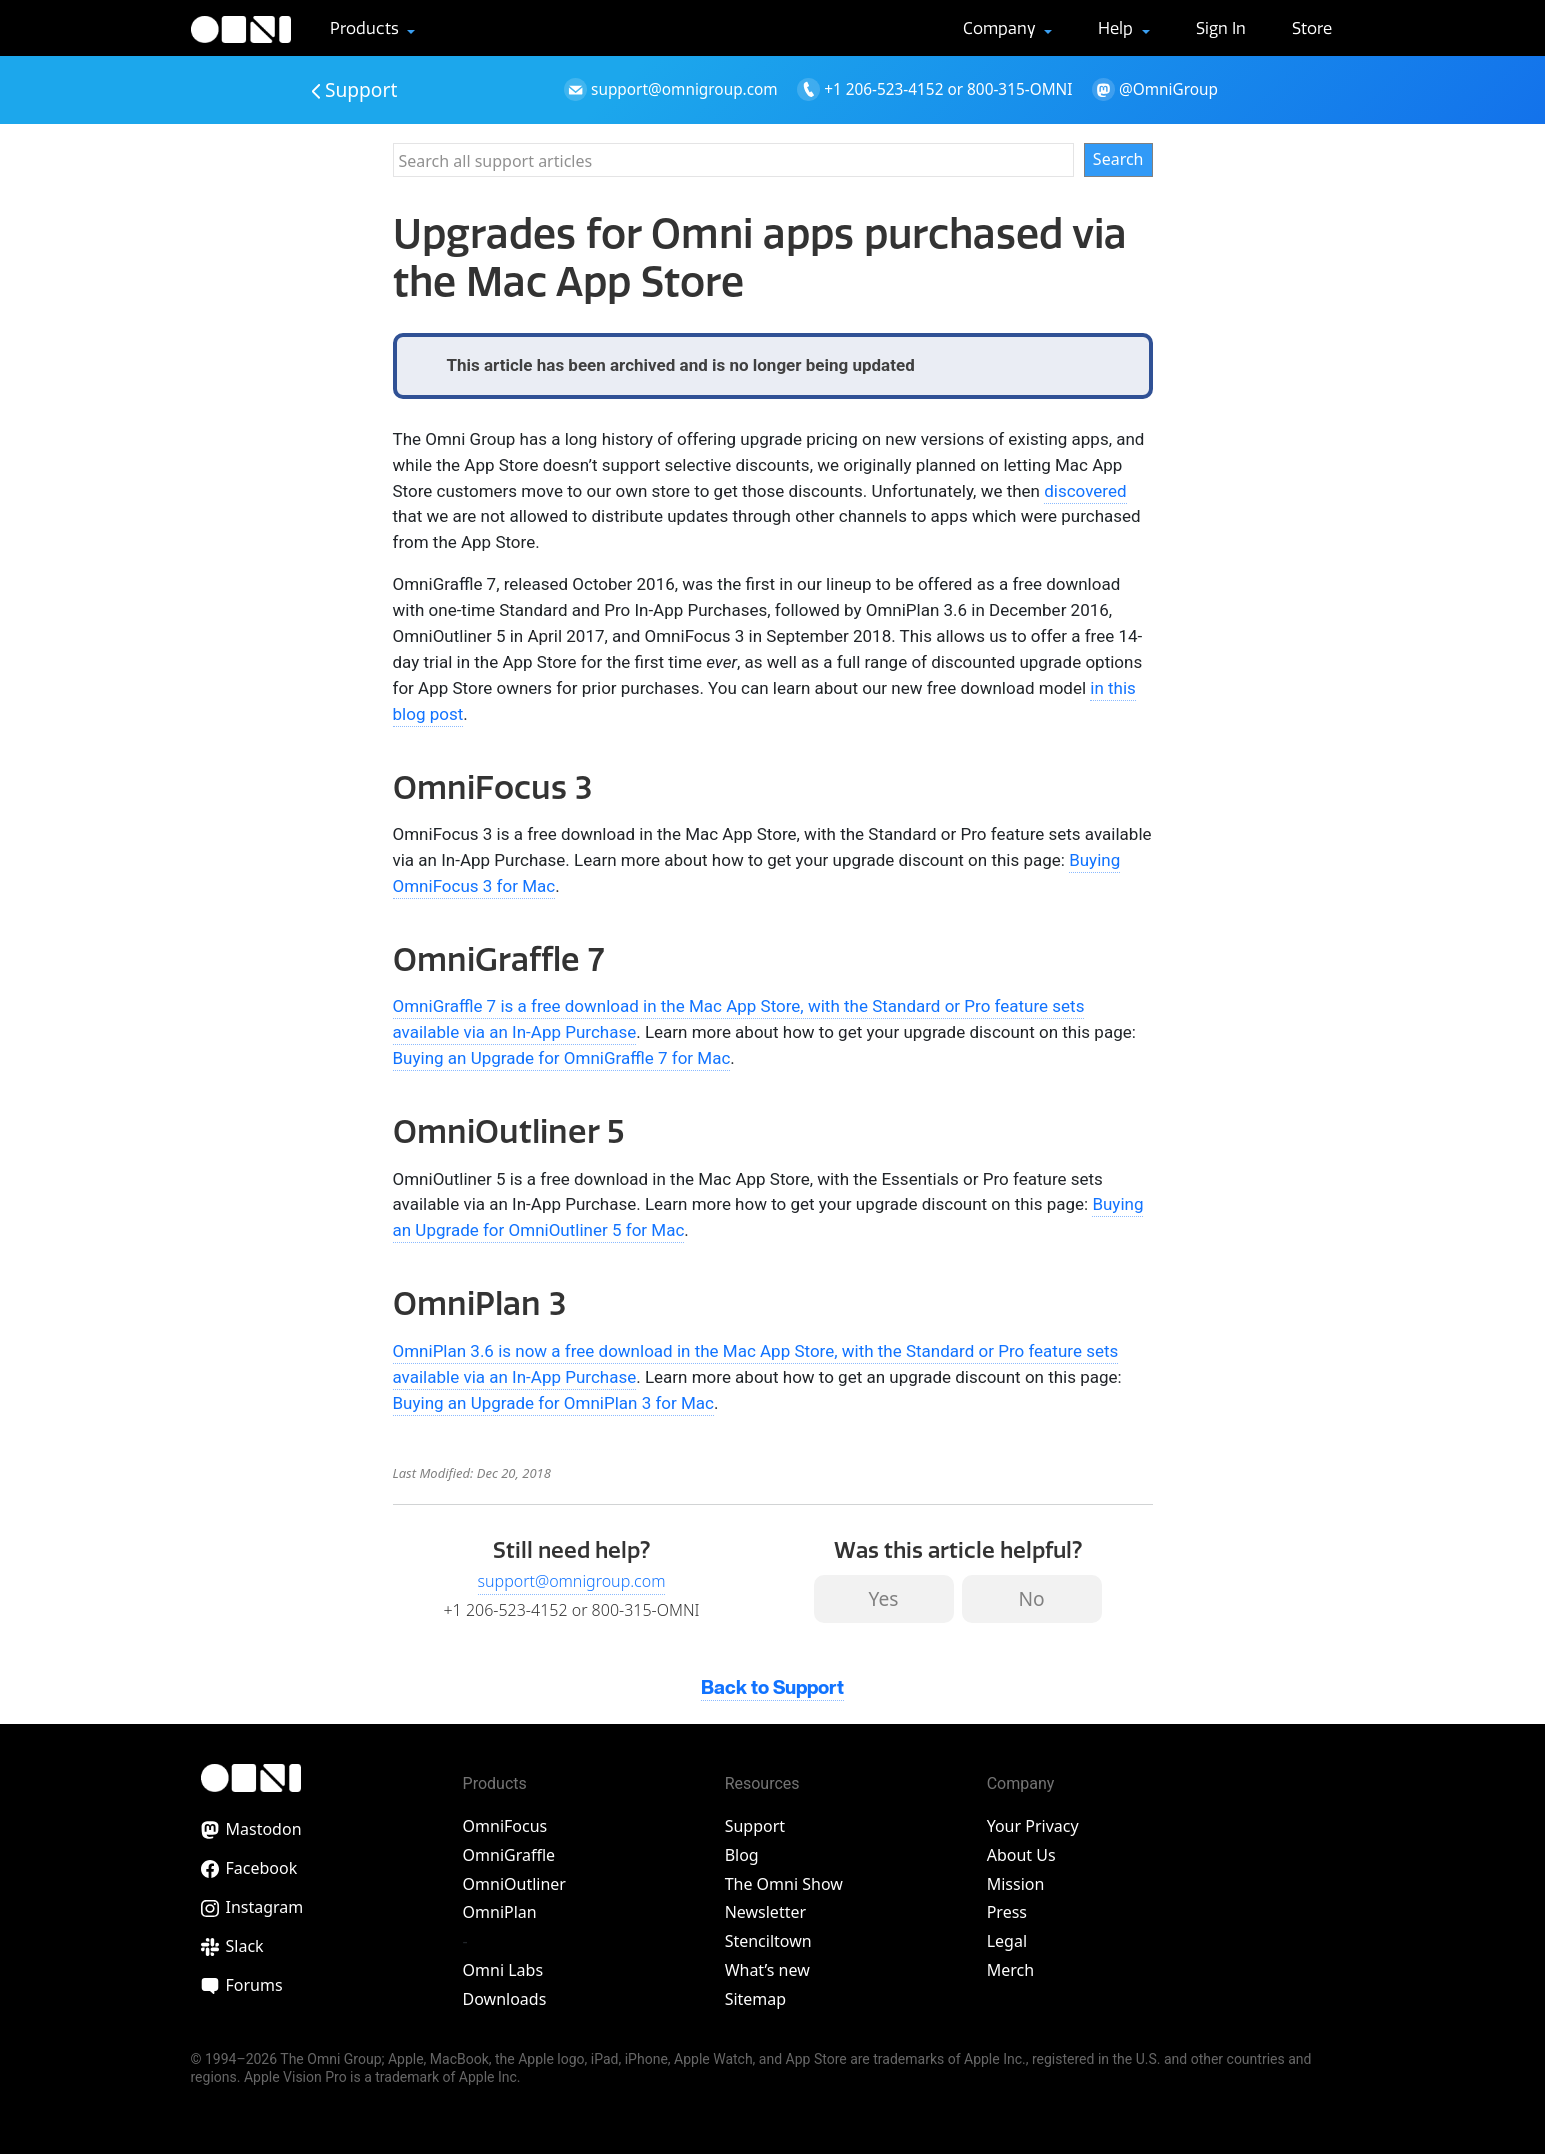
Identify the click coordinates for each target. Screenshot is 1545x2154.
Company (1001, 28)
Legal (1007, 1941)
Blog (742, 1855)
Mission (1016, 1884)
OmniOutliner (514, 1884)
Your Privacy (1033, 1826)
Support (355, 89)
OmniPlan (500, 1912)
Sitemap (756, 1999)
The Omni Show (784, 1884)
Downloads (505, 1999)
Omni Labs (503, 1970)
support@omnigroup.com (572, 1581)
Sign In (1221, 28)
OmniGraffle (509, 1855)
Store (1312, 28)
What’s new (767, 1970)
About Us (1021, 1855)
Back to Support (772, 1688)
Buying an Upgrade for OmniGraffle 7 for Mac (562, 1058)
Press (1007, 1912)
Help (1117, 28)
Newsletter (765, 1912)
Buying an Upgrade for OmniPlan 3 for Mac (554, 1403)
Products (366, 28)
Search (1118, 159)
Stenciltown (768, 1941)
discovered (1085, 491)
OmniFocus (505, 1826)
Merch (1010, 1970)
